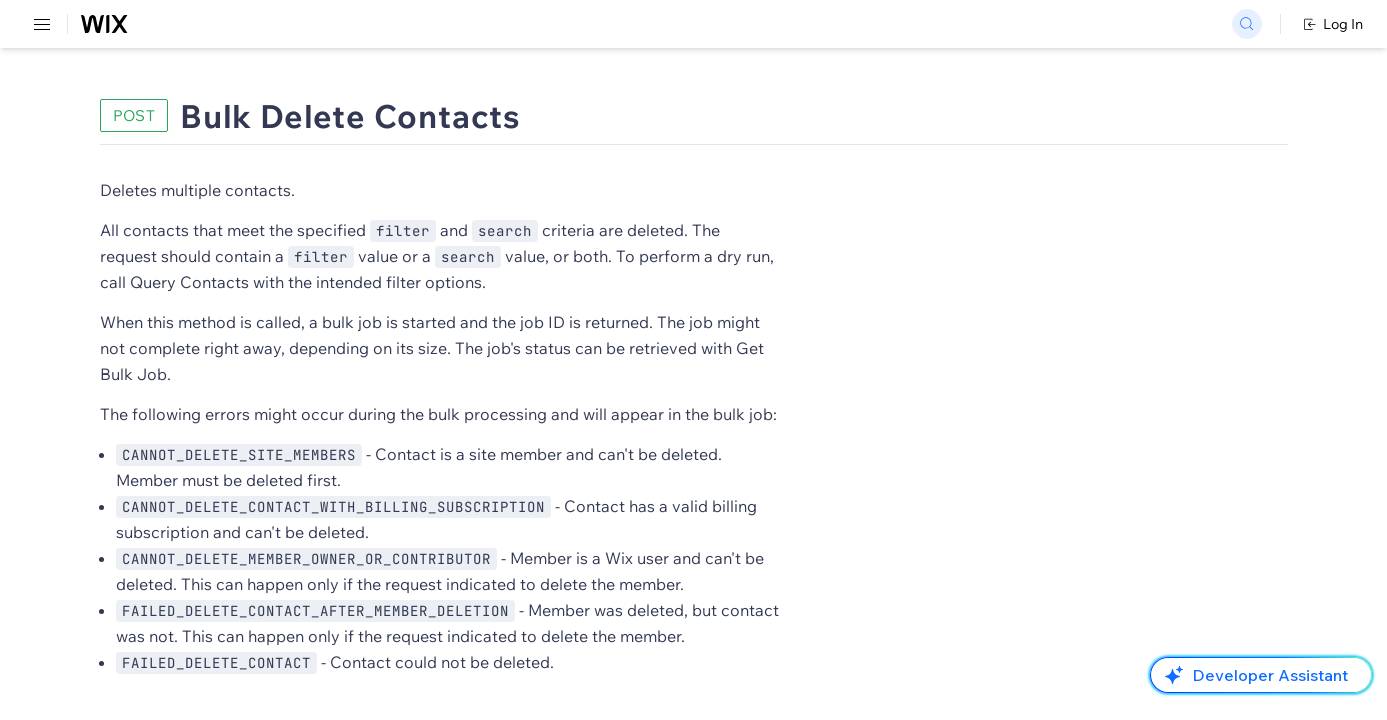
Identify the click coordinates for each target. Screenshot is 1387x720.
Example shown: (1000, 198)
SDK (204, 116)
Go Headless (432, 25)
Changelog (690, 25)
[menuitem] (139, 96)
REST (74, 116)
